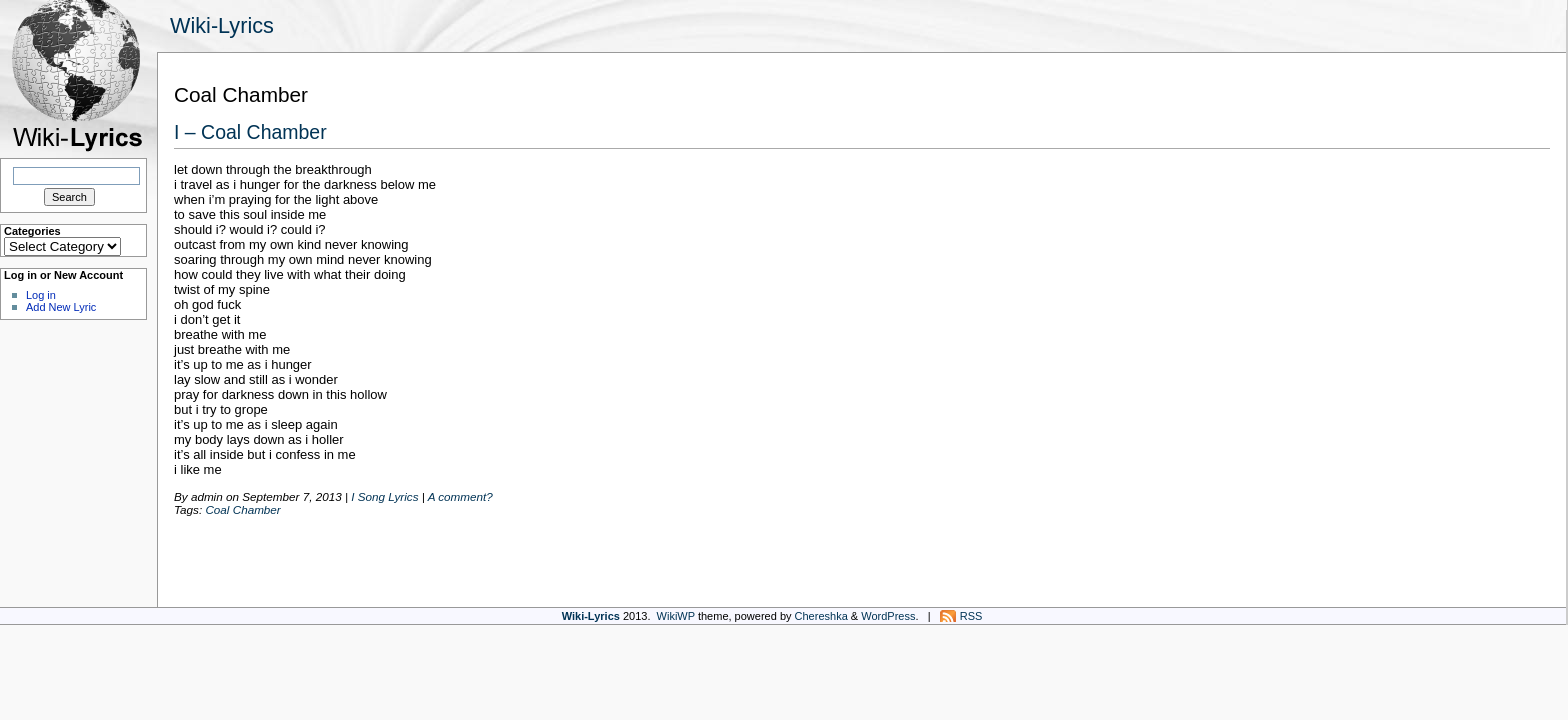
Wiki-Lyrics (222, 25)
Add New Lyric (61, 307)
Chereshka (821, 616)
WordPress (888, 616)
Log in (41, 295)
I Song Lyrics (384, 496)
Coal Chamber (242, 509)
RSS (971, 616)
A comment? (460, 496)
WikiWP (676, 616)
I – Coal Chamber (250, 132)
